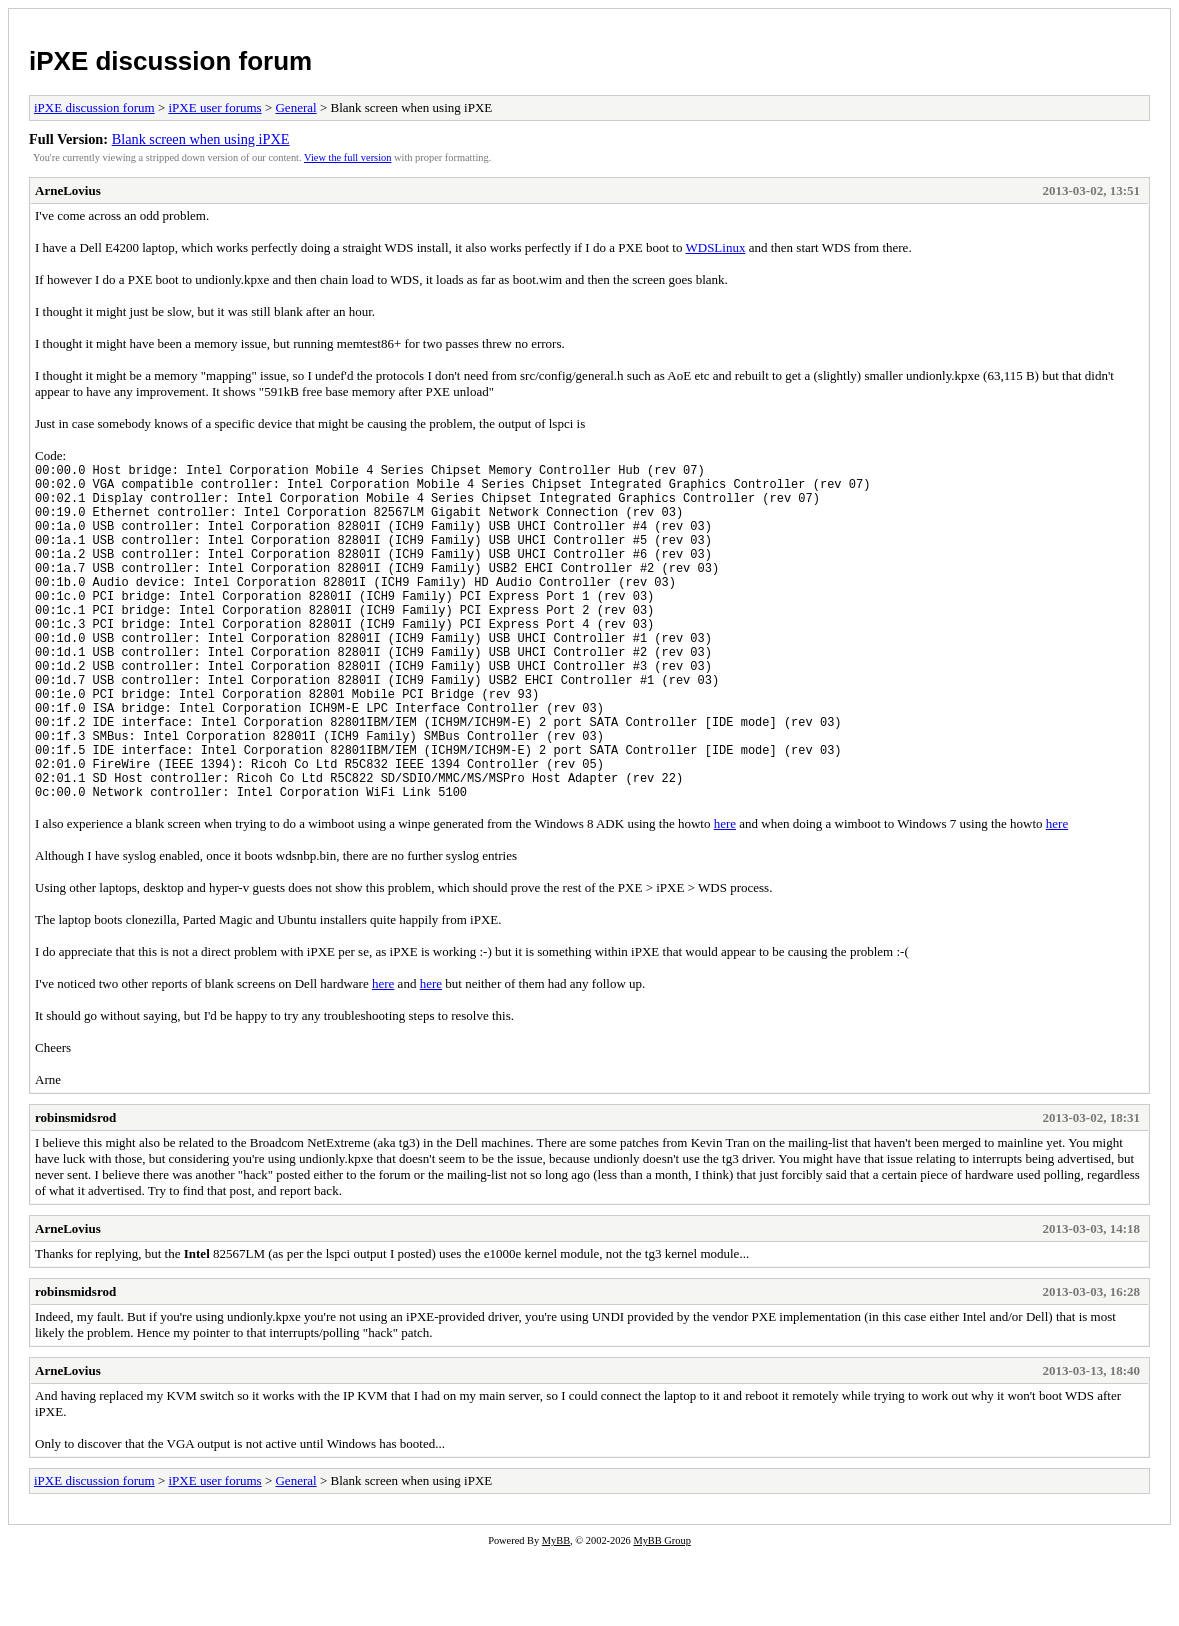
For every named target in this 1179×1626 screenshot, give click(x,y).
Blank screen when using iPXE (201, 139)
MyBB (556, 1612)
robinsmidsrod (75, 1189)
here (725, 895)
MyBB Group (661, 1612)
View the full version (347, 157)
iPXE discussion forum (170, 61)
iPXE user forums (214, 107)
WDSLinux (715, 247)
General (295, 107)
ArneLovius (68, 190)
